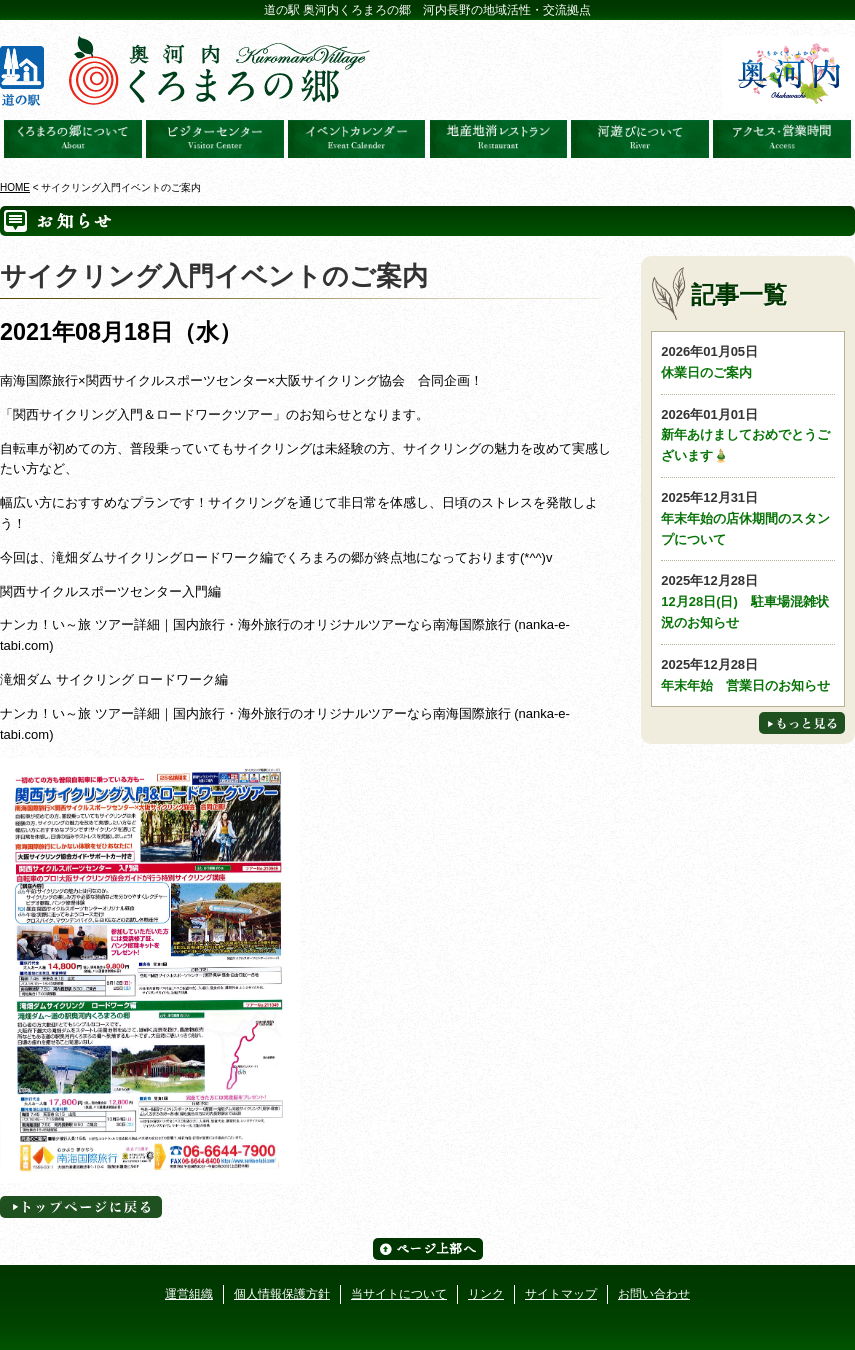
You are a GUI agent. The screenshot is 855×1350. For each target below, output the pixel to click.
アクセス (782, 139)
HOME (15, 187)
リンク (486, 1294)
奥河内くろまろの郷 (73, 139)
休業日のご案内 (748, 361)
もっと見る (802, 723)
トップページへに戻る (81, 1207)
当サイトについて (399, 1294)
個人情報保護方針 (282, 1294)
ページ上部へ (428, 1249)
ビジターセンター (215, 139)
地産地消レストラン (499, 139)
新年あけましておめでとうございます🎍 (748, 434)
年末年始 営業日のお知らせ (748, 674)
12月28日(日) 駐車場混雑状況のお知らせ (748, 600)
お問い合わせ (654, 1294)
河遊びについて (640, 139)
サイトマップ (561, 1294)
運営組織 (189, 1294)
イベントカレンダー (357, 139)
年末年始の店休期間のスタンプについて (748, 517)
